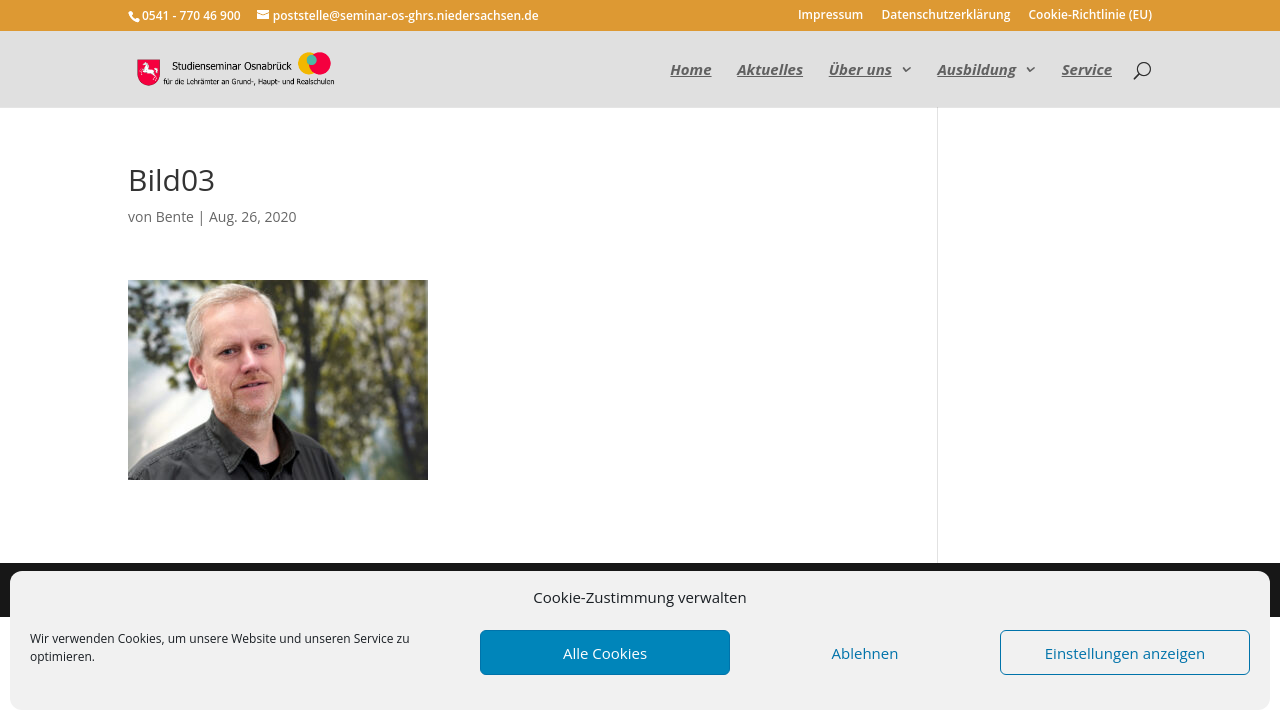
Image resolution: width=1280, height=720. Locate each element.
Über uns (860, 70)
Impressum (830, 16)
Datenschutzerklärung (945, 16)
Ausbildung (976, 70)
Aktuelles (770, 70)
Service (1087, 70)
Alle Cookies (605, 653)
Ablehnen (865, 653)
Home (690, 70)
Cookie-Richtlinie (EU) (1091, 16)
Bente (175, 216)
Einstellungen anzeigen (1125, 653)
